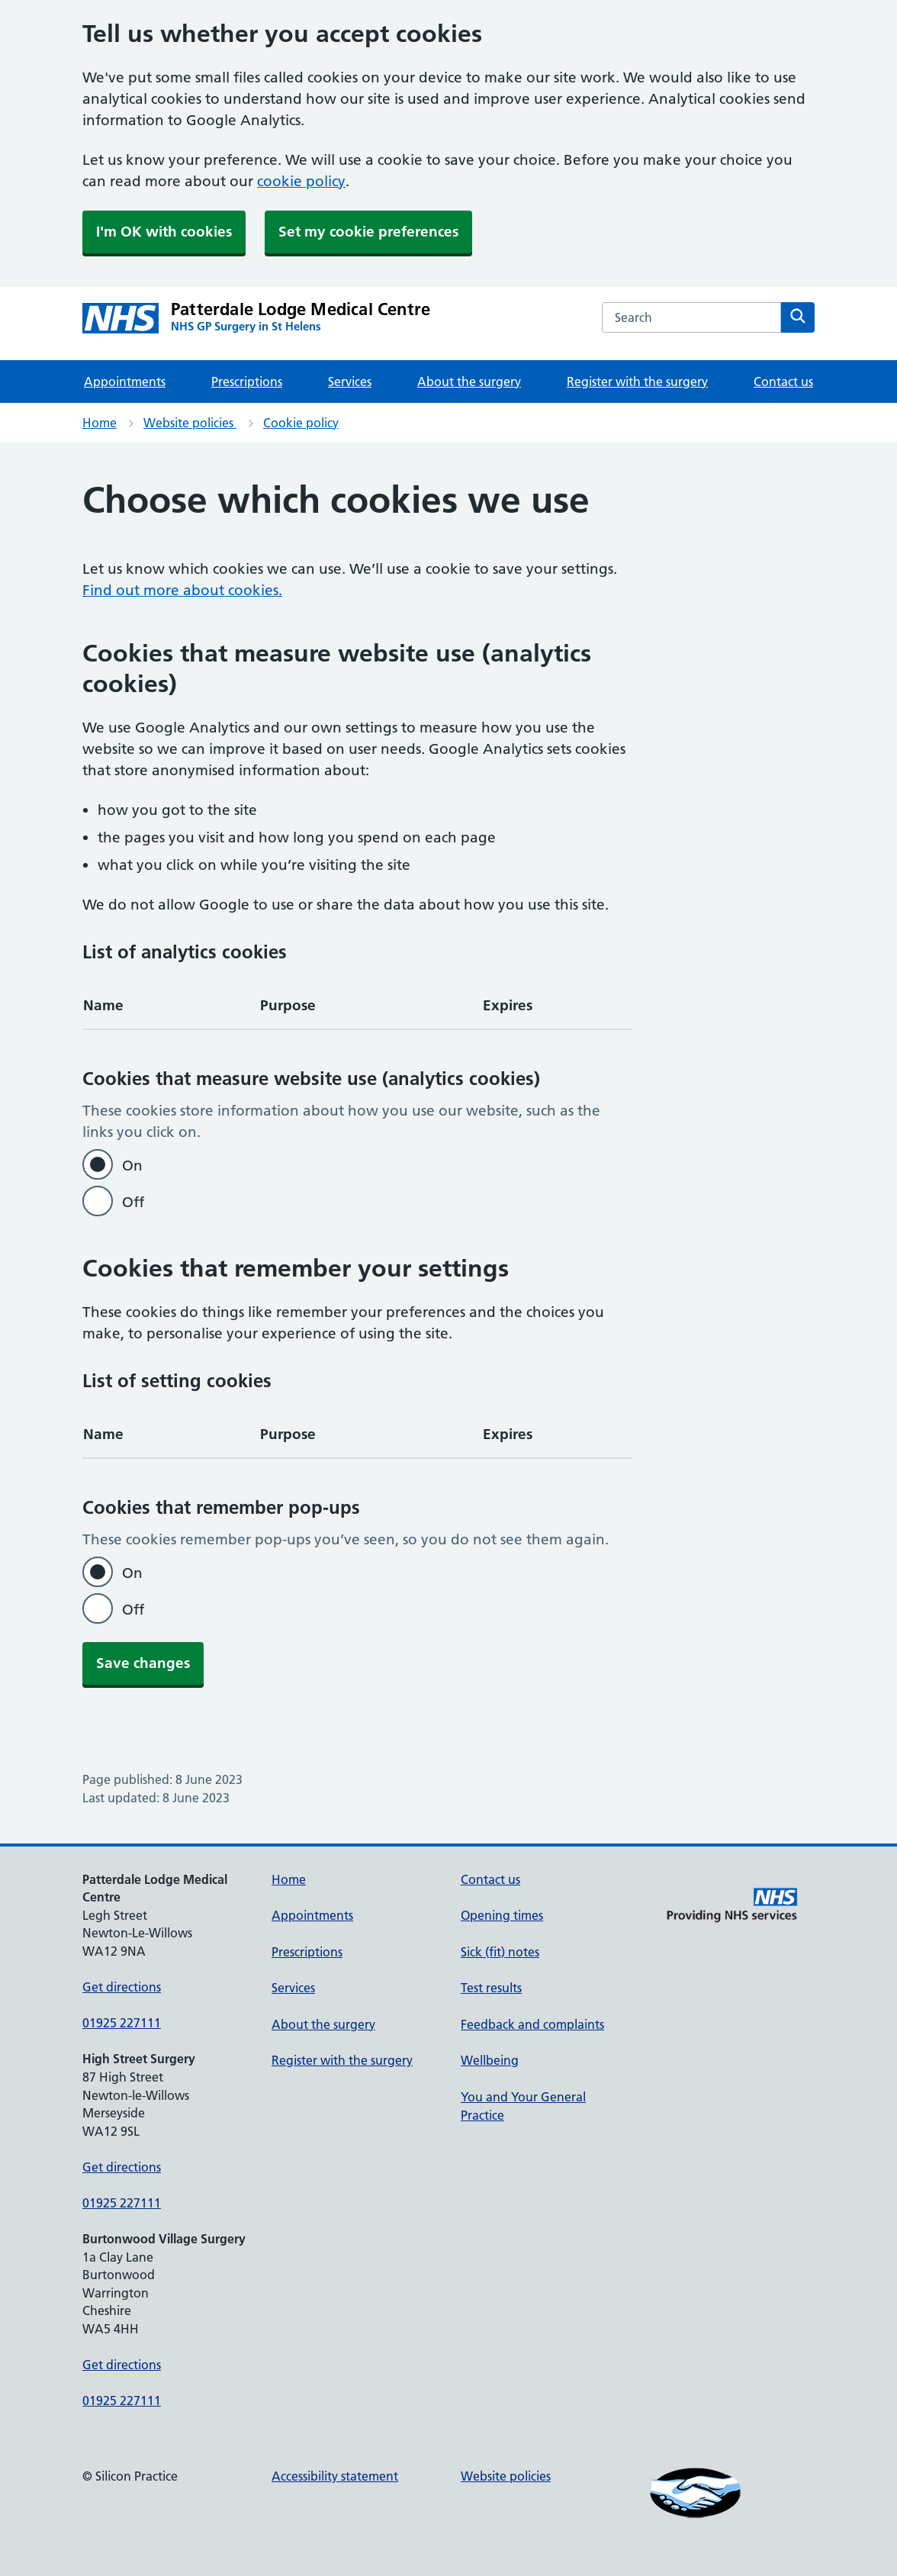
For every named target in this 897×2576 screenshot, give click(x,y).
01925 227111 (121, 2022)
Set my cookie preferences (368, 231)
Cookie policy (301, 422)
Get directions (121, 1987)
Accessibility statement (335, 2476)
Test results (491, 1987)
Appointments (125, 381)
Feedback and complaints (532, 2024)
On (132, 1165)
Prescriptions (246, 381)
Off (133, 1202)
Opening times (502, 1915)
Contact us (783, 381)
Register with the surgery (637, 381)
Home (99, 422)
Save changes (143, 1663)
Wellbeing (490, 2060)
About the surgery (469, 381)
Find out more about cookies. (182, 590)
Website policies (189, 422)
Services (349, 381)
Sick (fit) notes (500, 1951)
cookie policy (301, 181)
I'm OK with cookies (164, 231)
